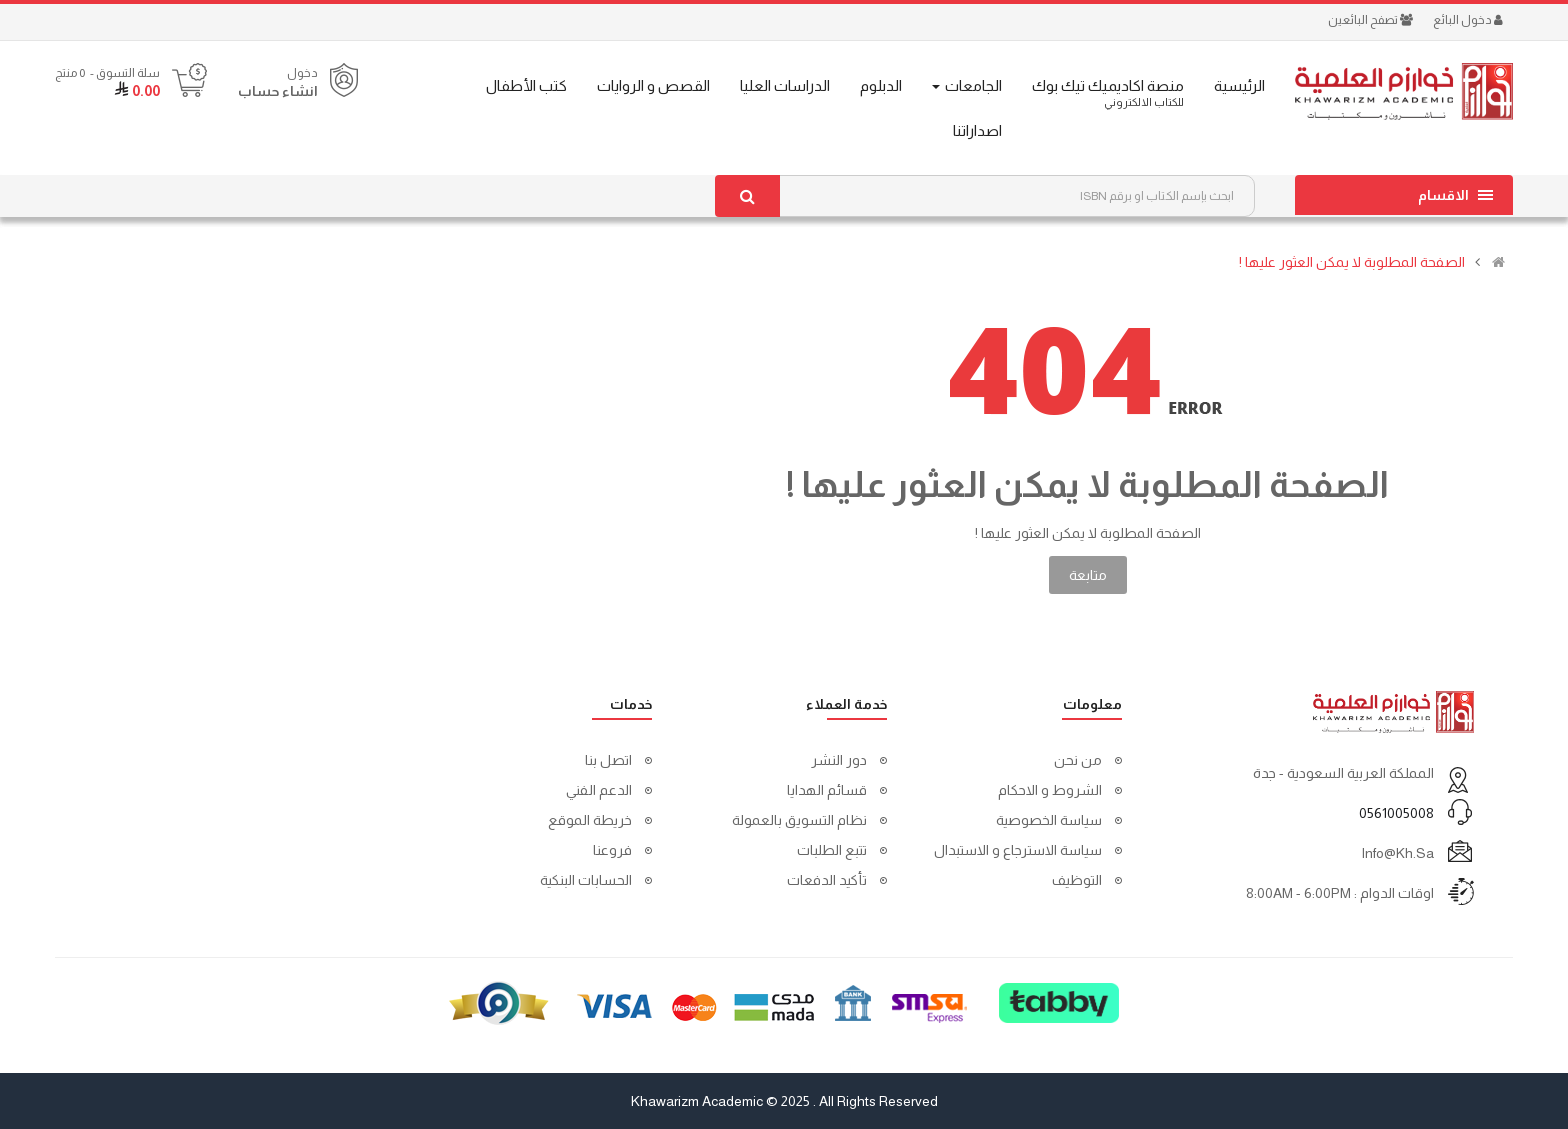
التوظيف (1077, 880)
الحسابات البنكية (586, 880)
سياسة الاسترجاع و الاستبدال (1018, 850)
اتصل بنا (608, 760)
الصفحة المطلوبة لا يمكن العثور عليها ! (1352, 262)
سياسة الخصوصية (1049, 820)
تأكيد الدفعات (827, 880)
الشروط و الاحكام (1050, 790)
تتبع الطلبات (832, 850)
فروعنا (612, 850)
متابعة (1088, 575)
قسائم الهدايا (827, 790)
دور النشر (839, 760)
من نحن (1078, 760)
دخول (302, 73)
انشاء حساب (278, 91)
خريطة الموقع (590, 820)
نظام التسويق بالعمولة (799, 820)
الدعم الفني (599, 790)
